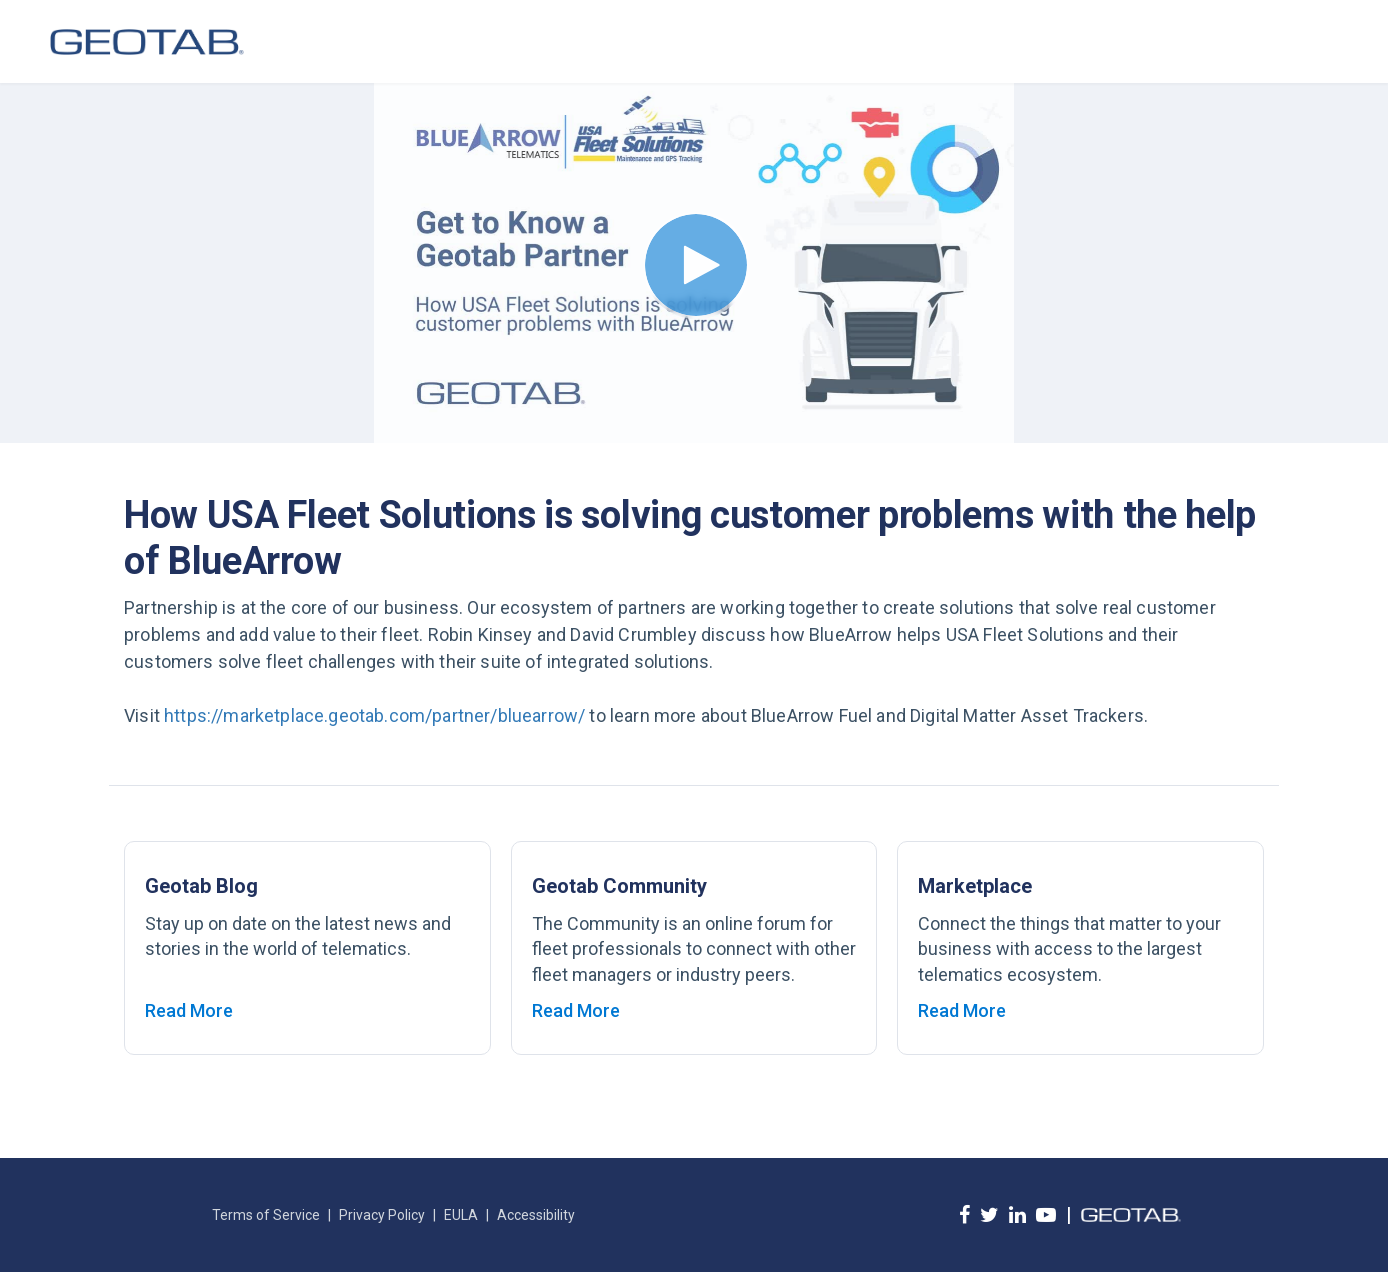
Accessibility (536, 1215)
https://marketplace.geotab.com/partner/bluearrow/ (374, 715)
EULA (461, 1215)
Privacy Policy (382, 1215)
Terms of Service (266, 1215)
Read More (189, 1010)
